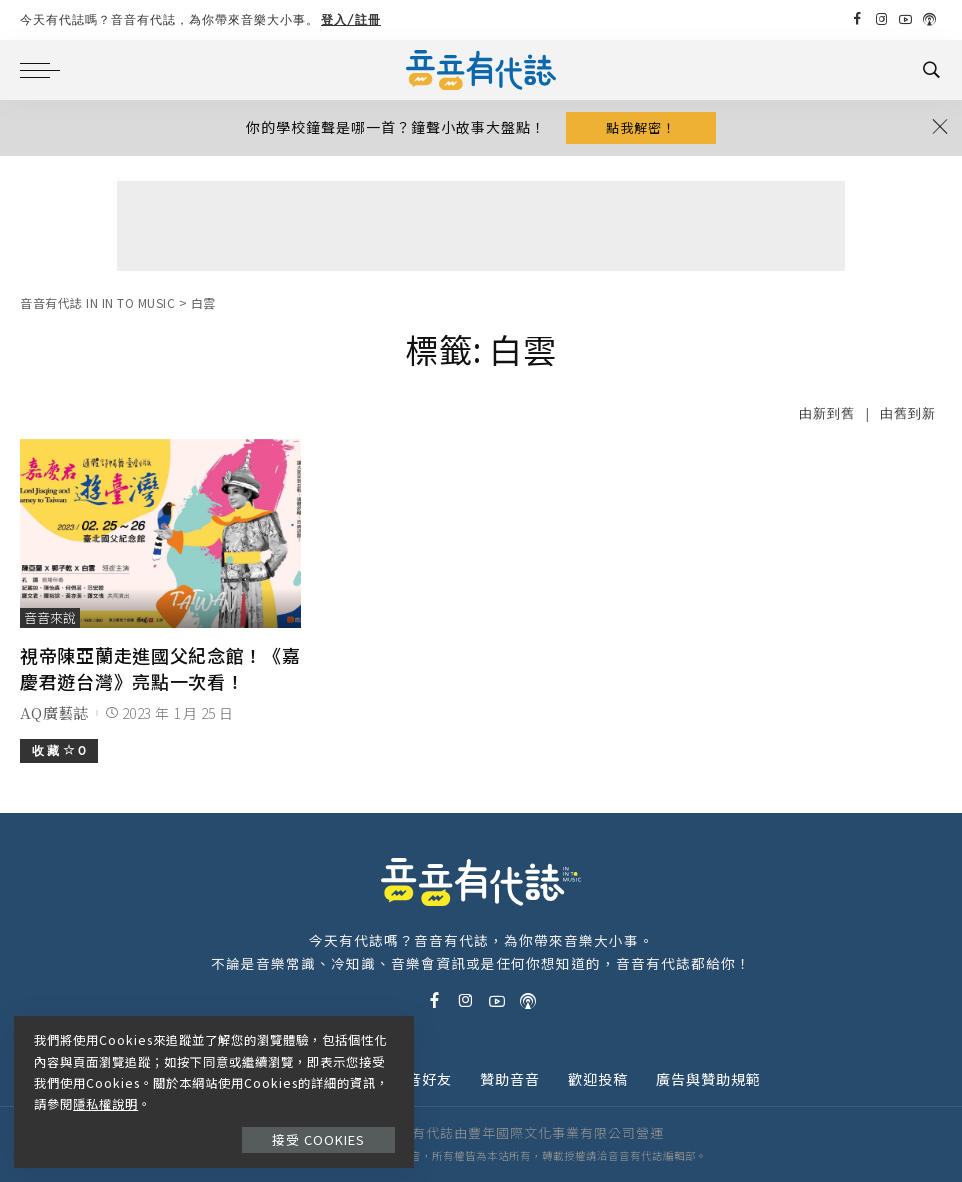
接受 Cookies (318, 1138)
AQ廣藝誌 (54, 712)
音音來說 (50, 617)
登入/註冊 (351, 19)
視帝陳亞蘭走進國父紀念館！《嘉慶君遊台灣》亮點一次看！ (160, 667)
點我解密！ (641, 127)
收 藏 (59, 750)
